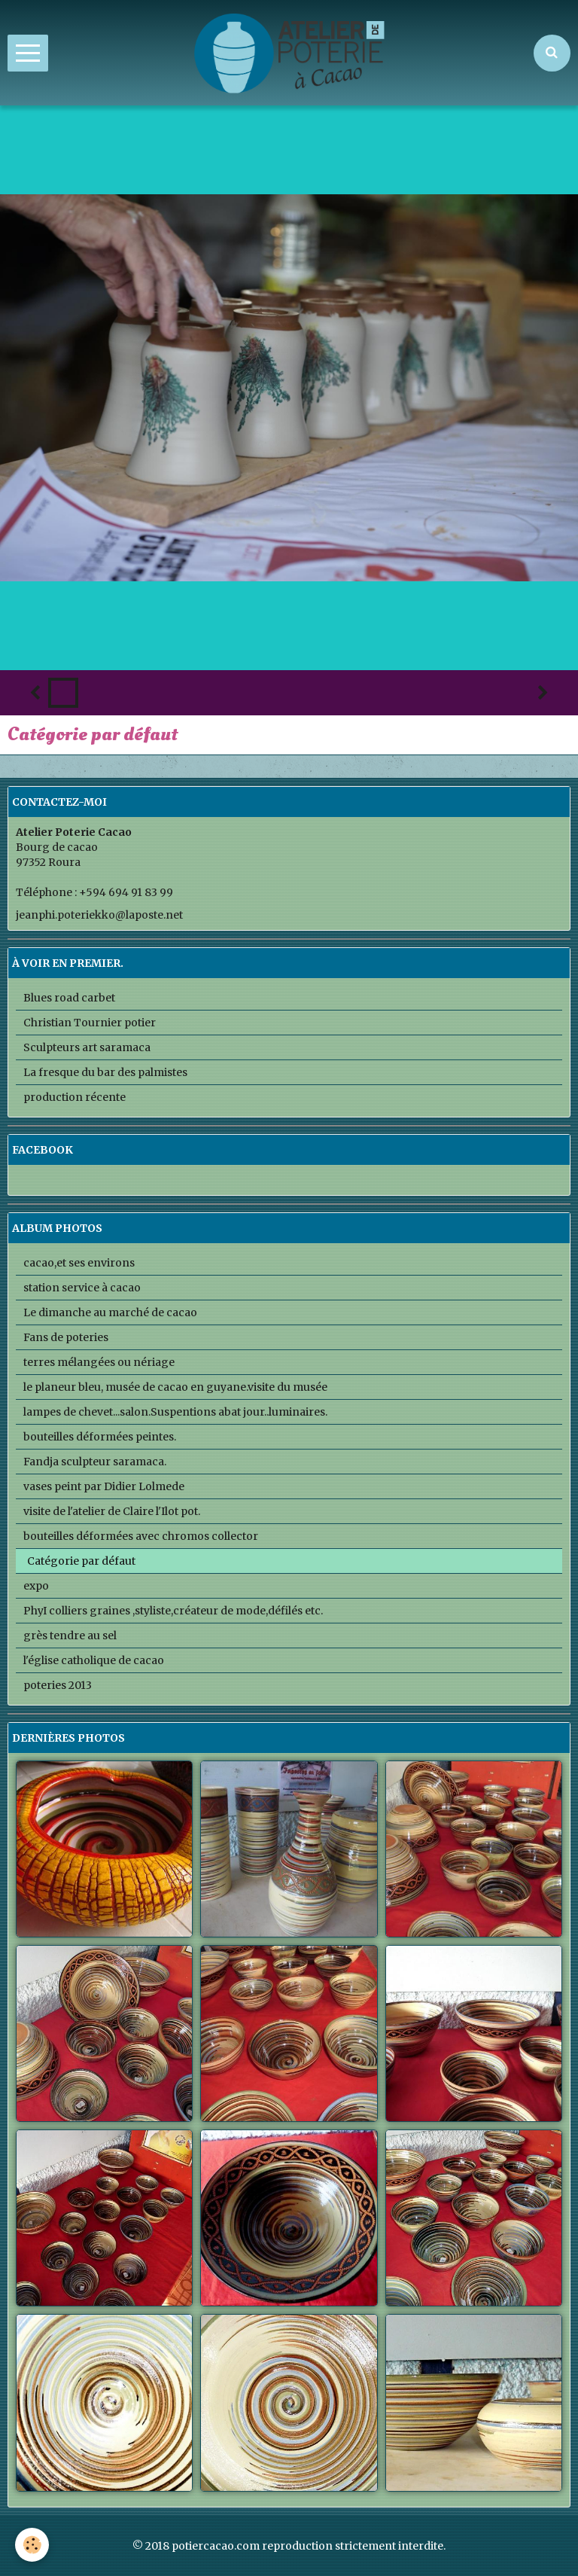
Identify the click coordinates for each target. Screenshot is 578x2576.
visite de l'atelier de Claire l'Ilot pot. (111, 1511)
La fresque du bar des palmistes (105, 1072)
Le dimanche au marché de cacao (110, 1312)
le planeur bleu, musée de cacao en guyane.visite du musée (175, 1387)
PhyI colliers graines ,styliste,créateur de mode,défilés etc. (173, 1610)
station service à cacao (82, 1287)
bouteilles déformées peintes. (99, 1436)
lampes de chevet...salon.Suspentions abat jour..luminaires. (175, 1412)
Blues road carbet (69, 997)
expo (36, 1586)
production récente (74, 1097)
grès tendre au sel (70, 1635)
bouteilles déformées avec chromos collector (140, 1536)
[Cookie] (32, 2545)
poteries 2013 (57, 1685)
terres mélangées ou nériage (99, 1362)
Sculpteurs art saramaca (87, 1047)
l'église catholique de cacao (93, 1660)
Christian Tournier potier (89, 1022)
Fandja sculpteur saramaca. (94, 1461)
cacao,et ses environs (79, 1263)
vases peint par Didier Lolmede (103, 1486)
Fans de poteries (65, 1337)
